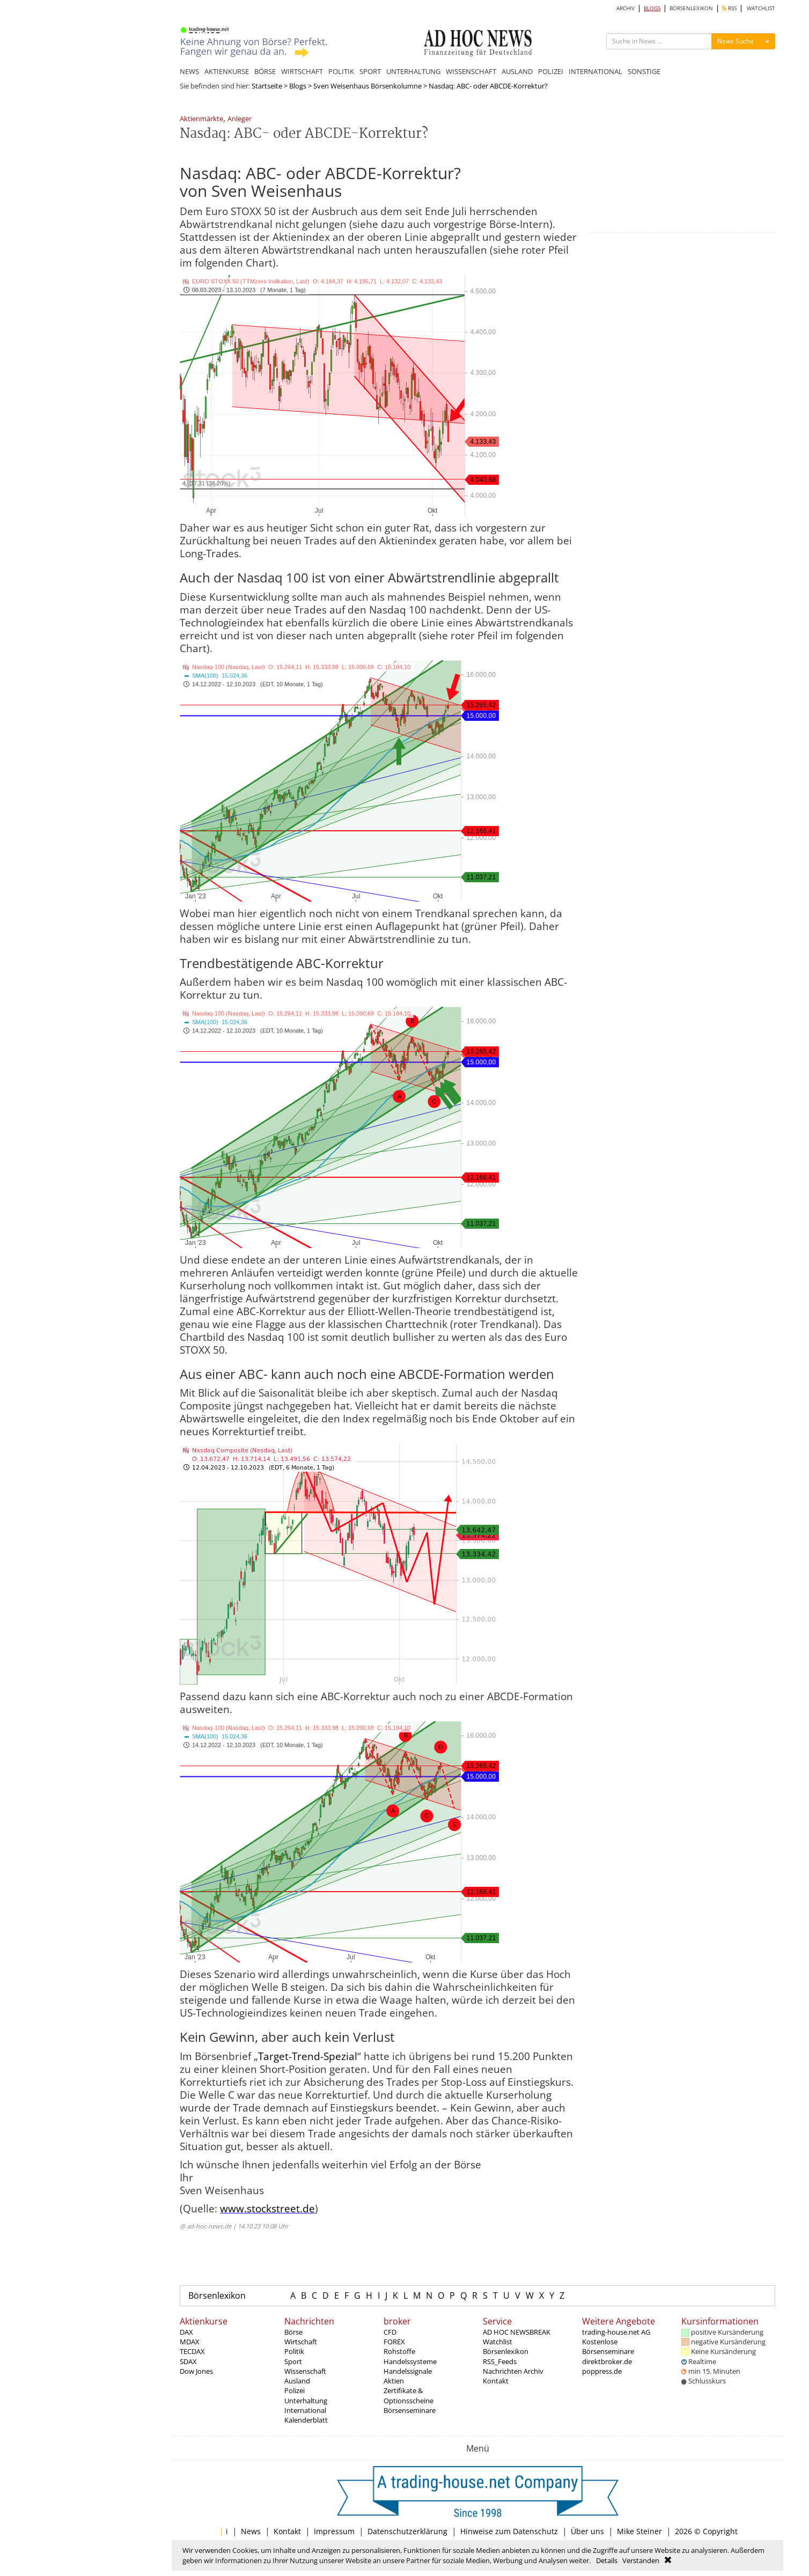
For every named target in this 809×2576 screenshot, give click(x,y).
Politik (294, 2351)
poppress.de (602, 2371)
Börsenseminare (410, 2410)
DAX (186, 2332)
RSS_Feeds (500, 2361)
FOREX (394, 2341)
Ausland (297, 2381)
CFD (390, 2332)
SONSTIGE (644, 71)
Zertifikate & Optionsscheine (408, 2395)
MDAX (190, 2341)
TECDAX (192, 2351)
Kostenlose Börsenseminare (608, 2346)
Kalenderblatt (306, 2420)
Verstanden (640, 2560)
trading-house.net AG (616, 2332)
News (251, 2531)
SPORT (370, 71)
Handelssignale (408, 2371)
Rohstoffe (399, 2351)
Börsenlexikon (217, 2295)
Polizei (294, 2390)
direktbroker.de (607, 2361)
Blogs (297, 86)
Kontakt (496, 2381)
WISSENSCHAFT (471, 71)
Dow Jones (196, 2371)
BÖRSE (265, 71)
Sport (293, 2361)
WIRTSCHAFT (302, 71)
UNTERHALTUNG (413, 71)
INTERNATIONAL (595, 71)
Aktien (394, 2381)
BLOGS (652, 8)
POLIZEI (550, 71)
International (305, 2410)
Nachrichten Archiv (513, 2371)
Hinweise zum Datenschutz (509, 2531)
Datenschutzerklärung (407, 2531)
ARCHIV (625, 8)
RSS (729, 8)
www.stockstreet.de (267, 2209)
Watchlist (497, 2341)
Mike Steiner (639, 2531)
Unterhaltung (305, 2400)
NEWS (189, 71)
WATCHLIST (761, 8)
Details (606, 2560)
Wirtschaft (300, 2341)
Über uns (587, 2531)
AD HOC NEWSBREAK (516, 2332)
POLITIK (341, 71)
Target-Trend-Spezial (307, 2056)
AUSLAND (517, 71)
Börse (293, 2332)
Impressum (334, 2531)
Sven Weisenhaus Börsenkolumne (367, 86)
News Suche (735, 41)
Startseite (267, 86)
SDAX (188, 2361)
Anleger (239, 119)
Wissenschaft (305, 2371)
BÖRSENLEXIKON (691, 8)
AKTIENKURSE (226, 71)
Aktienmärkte (201, 119)
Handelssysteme (410, 2361)
